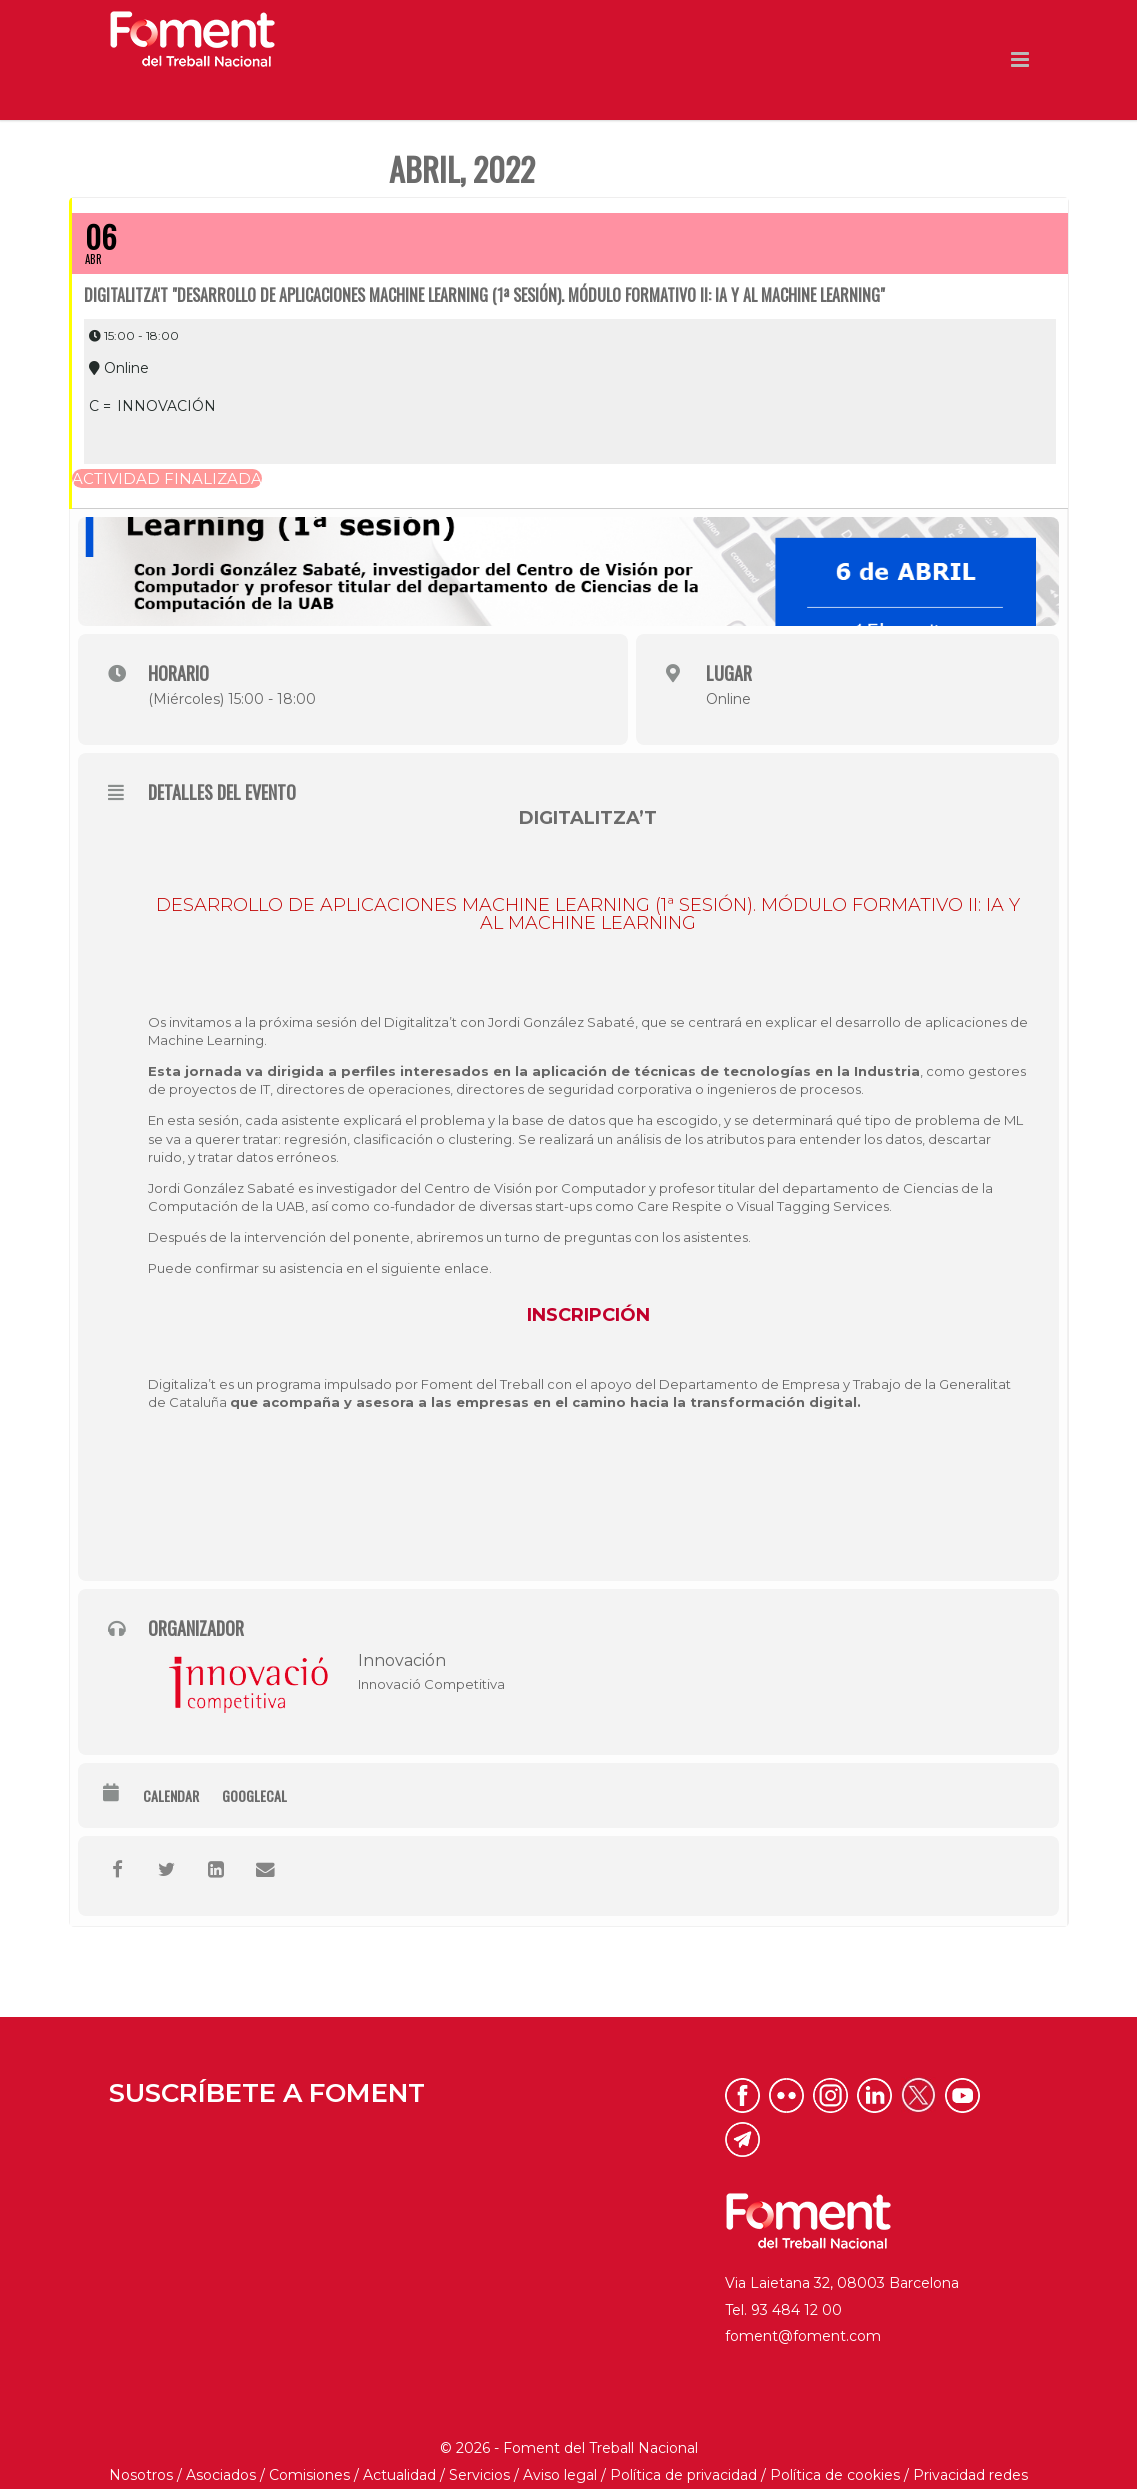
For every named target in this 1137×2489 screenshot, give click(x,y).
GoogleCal (254, 1757)
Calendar (171, 1757)
